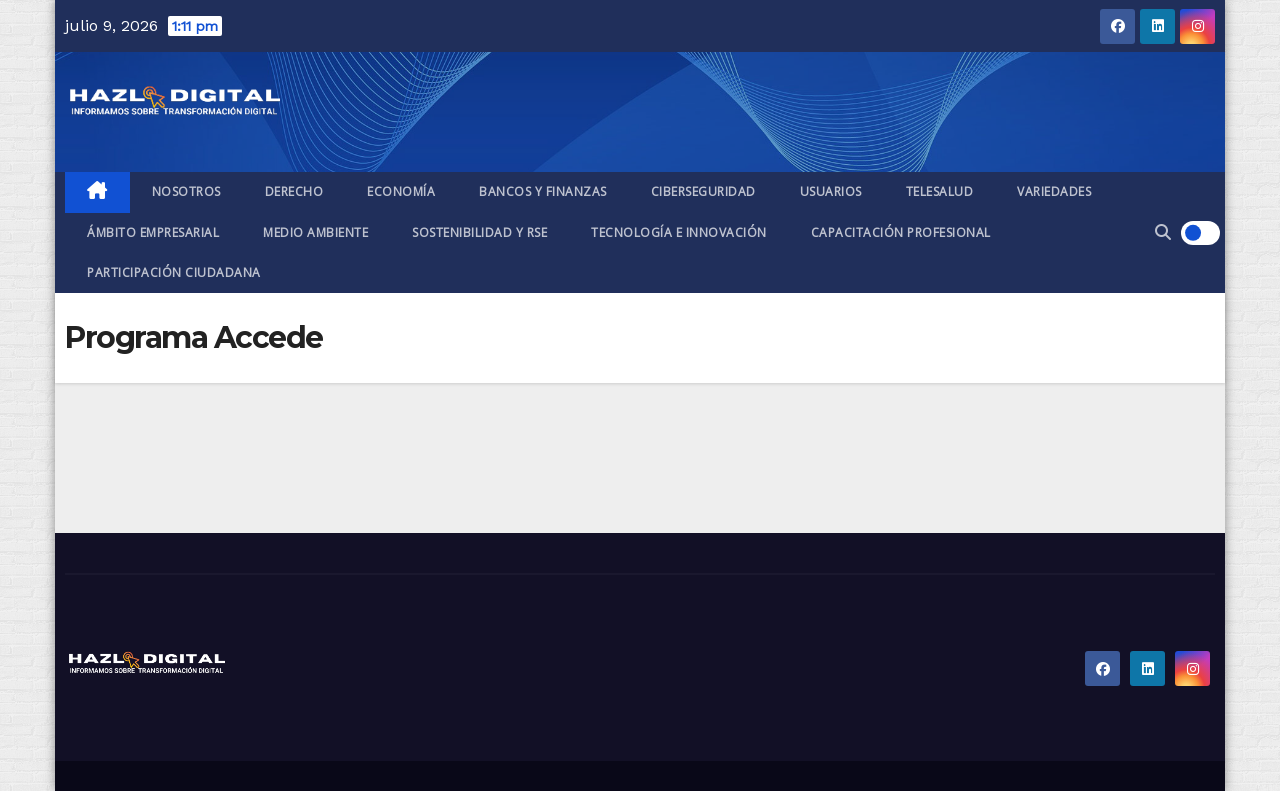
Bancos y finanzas (543, 191)
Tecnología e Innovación (679, 232)
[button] (1163, 232)
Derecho (294, 191)
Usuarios (831, 191)
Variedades (1054, 191)
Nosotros (186, 191)
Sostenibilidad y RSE (479, 232)
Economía (401, 191)
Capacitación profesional (901, 232)
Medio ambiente (315, 232)
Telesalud (940, 191)
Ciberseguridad (703, 191)
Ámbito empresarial (153, 232)
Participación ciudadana (174, 272)
